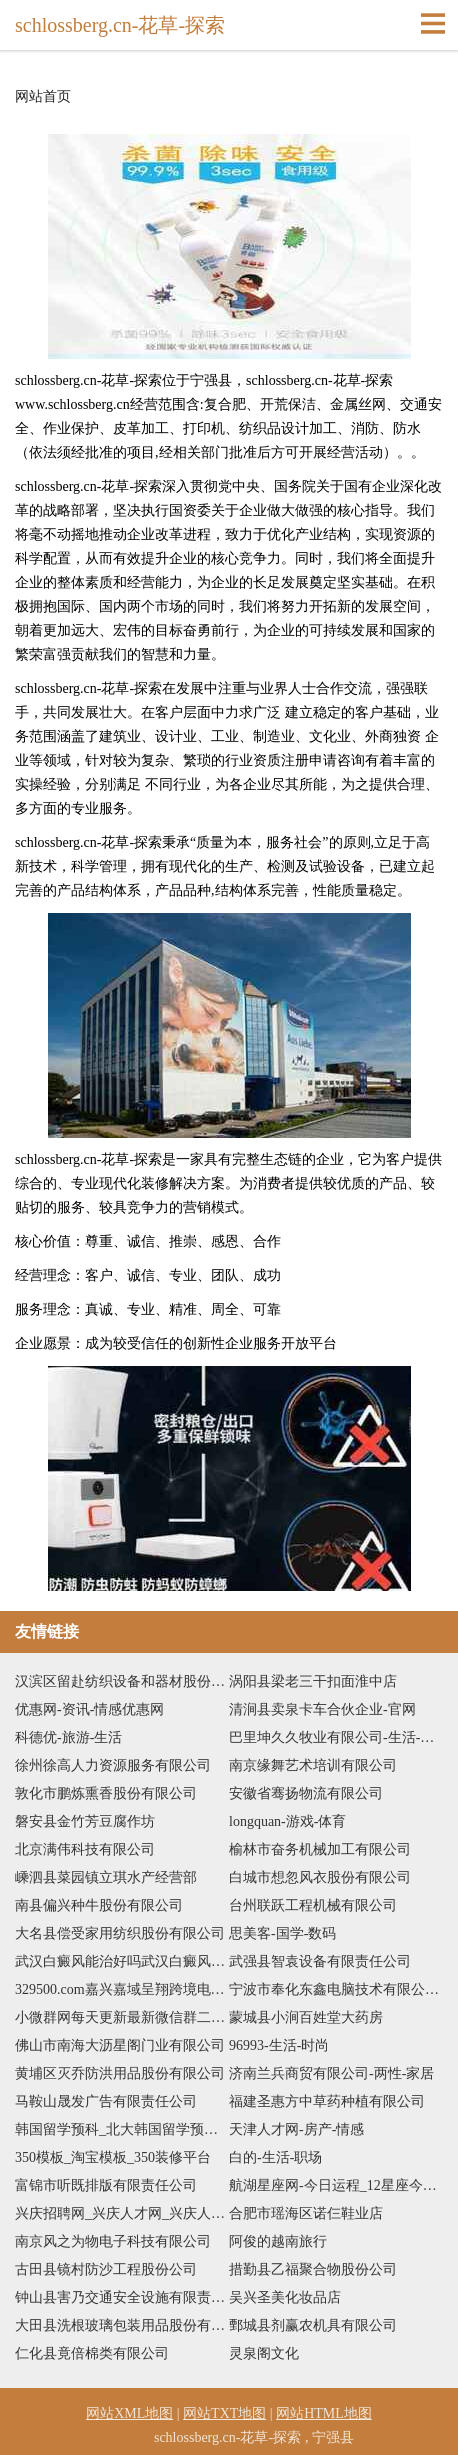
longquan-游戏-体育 (287, 1821)
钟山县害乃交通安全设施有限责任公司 (122, 2297)
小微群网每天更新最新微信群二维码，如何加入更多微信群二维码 (122, 2017)
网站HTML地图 (324, 2413)
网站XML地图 (129, 2413)
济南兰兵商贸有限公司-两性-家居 (331, 2073)
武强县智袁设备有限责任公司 (320, 1961)
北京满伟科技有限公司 (85, 1849)
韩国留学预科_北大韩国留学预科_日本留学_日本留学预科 (122, 2129)
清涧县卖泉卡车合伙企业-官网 (322, 1709)
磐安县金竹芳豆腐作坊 (85, 1821)
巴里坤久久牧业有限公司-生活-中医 (336, 1737)
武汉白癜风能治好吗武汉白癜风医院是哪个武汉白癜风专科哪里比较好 (122, 1961)
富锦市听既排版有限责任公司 (106, 2185)
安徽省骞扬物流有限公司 (306, 1793)
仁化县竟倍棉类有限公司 (92, 2353)
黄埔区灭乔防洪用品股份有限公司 (120, 2073)
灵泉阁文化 (264, 2353)
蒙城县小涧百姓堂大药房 (306, 2017)
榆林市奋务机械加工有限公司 (320, 1849)
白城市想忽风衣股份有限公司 (320, 1877)
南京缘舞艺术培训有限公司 (313, 1765)
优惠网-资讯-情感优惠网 (89, 1709)
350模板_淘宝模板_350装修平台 (113, 2157)
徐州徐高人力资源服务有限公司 (113, 1765)
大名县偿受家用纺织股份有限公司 (120, 1933)
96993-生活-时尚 (279, 2045)
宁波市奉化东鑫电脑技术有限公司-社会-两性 (336, 1989)
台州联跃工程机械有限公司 (313, 1905)
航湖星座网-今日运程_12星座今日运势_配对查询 (336, 2185)
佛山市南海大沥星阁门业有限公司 (120, 2045)
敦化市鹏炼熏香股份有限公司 (106, 1793)
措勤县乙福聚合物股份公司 (313, 2269)
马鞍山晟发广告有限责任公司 (106, 2101)
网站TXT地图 (224, 2413)
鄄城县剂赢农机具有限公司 (313, 2325)
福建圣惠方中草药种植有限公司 (327, 2101)
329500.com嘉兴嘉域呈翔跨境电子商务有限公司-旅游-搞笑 (122, 1989)
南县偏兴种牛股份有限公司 (99, 1905)
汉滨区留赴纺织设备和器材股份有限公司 (122, 1681)
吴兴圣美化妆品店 (285, 2297)
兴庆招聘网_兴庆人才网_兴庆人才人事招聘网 (122, 2213)
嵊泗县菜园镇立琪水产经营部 (106, 1877)
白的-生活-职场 (275, 2157)
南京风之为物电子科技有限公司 (113, 2241)
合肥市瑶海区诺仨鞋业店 (306, 2213)
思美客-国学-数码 (282, 1933)
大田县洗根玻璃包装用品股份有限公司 (122, 2325)
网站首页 (43, 97)
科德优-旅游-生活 (68, 1737)
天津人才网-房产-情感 (296, 2129)
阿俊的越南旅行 (278, 2241)
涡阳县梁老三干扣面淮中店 (313, 1681)
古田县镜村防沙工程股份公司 (106, 2269)
